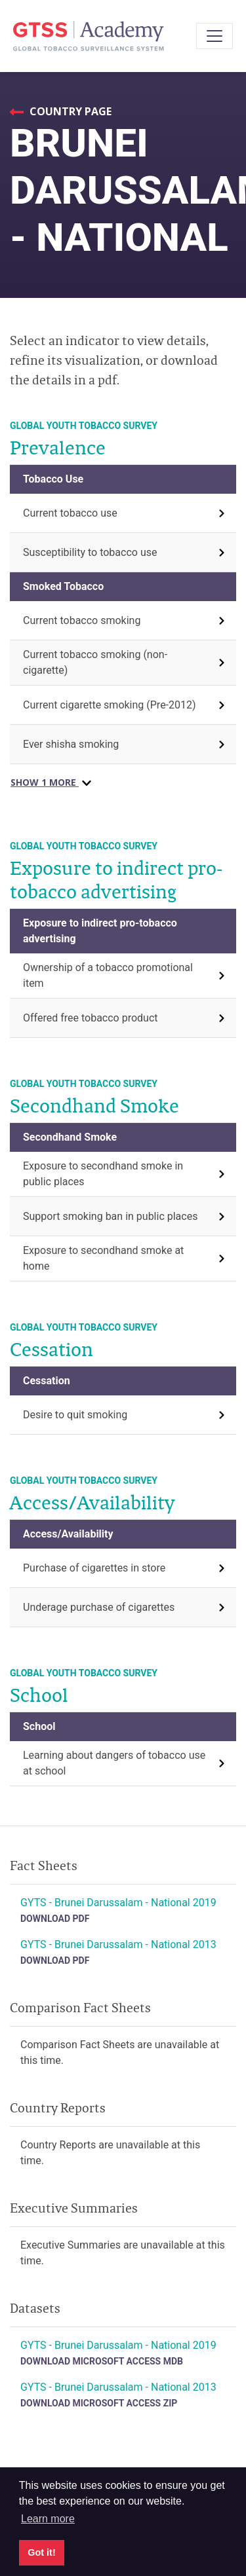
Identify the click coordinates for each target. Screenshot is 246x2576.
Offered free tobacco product (90, 1018)
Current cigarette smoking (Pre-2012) (109, 705)
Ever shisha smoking (71, 744)
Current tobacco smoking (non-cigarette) (95, 662)
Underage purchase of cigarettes (98, 1607)
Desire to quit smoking (75, 1414)
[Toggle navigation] (214, 36)
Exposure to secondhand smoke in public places (103, 1174)
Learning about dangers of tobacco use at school (114, 1763)
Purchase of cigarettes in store (94, 1568)
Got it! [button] (41, 2552)
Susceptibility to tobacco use (90, 552)
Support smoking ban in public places (110, 1216)
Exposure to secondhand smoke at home (103, 1258)
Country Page (69, 111)
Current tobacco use (70, 513)
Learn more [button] (48, 2518)
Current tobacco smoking (81, 620)
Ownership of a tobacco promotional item (108, 975)
